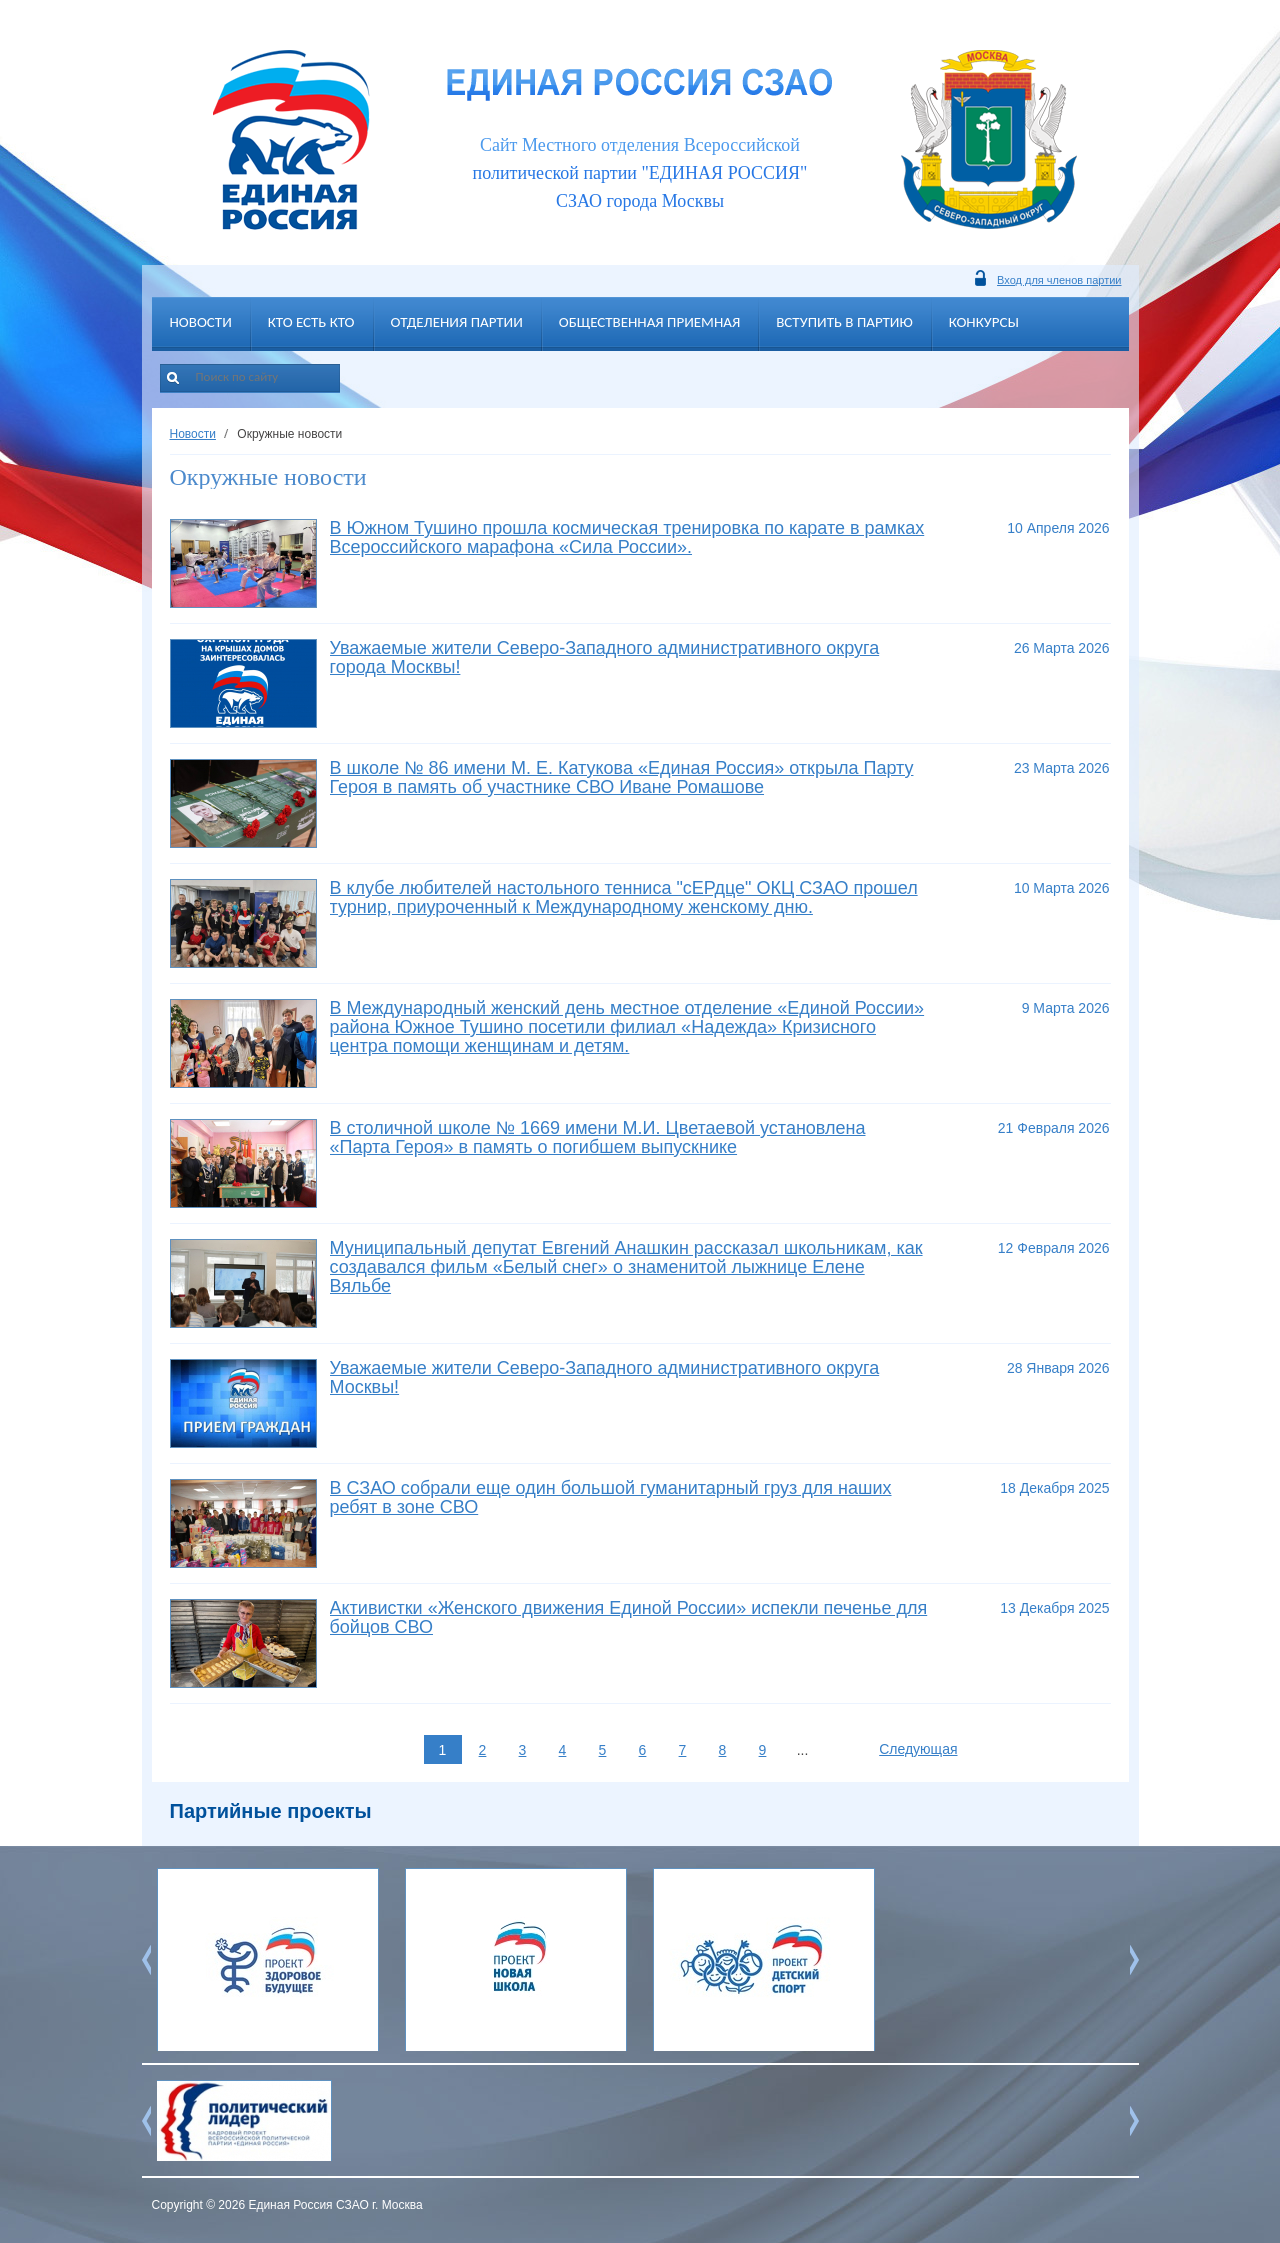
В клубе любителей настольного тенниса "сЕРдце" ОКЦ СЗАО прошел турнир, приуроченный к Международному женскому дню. (624, 897)
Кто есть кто (311, 322)
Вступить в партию (844, 322)
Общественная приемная (649, 322)
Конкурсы (984, 322)
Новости (201, 322)
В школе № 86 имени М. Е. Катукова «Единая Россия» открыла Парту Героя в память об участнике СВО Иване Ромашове (622, 777)
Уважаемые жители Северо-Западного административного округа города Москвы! (605, 657)
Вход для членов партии (1059, 280)
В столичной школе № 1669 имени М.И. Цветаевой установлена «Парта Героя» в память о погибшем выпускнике (598, 1137)
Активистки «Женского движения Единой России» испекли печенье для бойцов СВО (629, 1617)
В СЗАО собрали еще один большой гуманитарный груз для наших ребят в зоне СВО (611, 1497)
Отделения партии (457, 322)
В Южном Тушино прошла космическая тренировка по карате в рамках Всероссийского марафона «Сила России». (627, 537)
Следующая (918, 1749)
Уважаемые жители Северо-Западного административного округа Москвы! (605, 1377)
